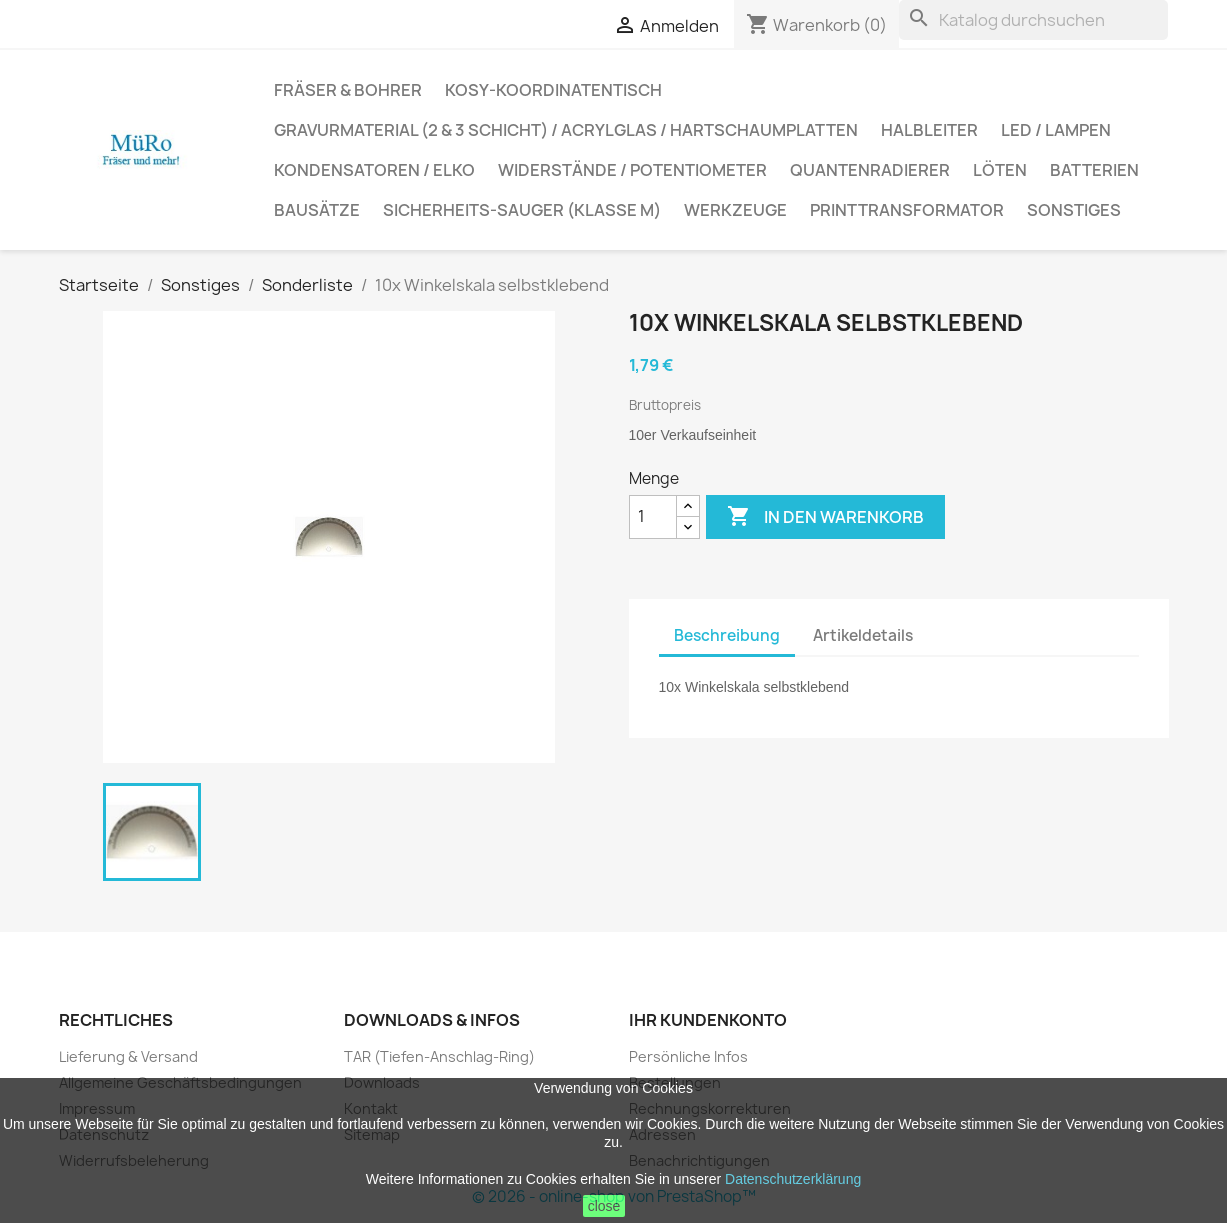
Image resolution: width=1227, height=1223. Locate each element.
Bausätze (317, 210)
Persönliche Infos (688, 1056)
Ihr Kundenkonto (708, 1020)
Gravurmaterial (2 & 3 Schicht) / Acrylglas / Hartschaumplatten (566, 130)
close (604, 1206)
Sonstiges (1074, 210)
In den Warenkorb (825, 517)
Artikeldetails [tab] (863, 635)
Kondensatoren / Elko (374, 170)
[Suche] (1033, 20)
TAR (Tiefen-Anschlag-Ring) (439, 1056)
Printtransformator (907, 210)
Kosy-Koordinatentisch (553, 90)
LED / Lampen (1056, 130)
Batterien (1094, 170)
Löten (1000, 170)
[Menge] (653, 517)
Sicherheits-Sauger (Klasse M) (522, 210)
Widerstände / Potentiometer (632, 170)
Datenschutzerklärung (793, 1179)
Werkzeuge (735, 210)
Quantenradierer (870, 170)
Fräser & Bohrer (348, 90)
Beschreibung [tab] (727, 635)
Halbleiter (929, 130)
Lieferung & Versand (128, 1056)
